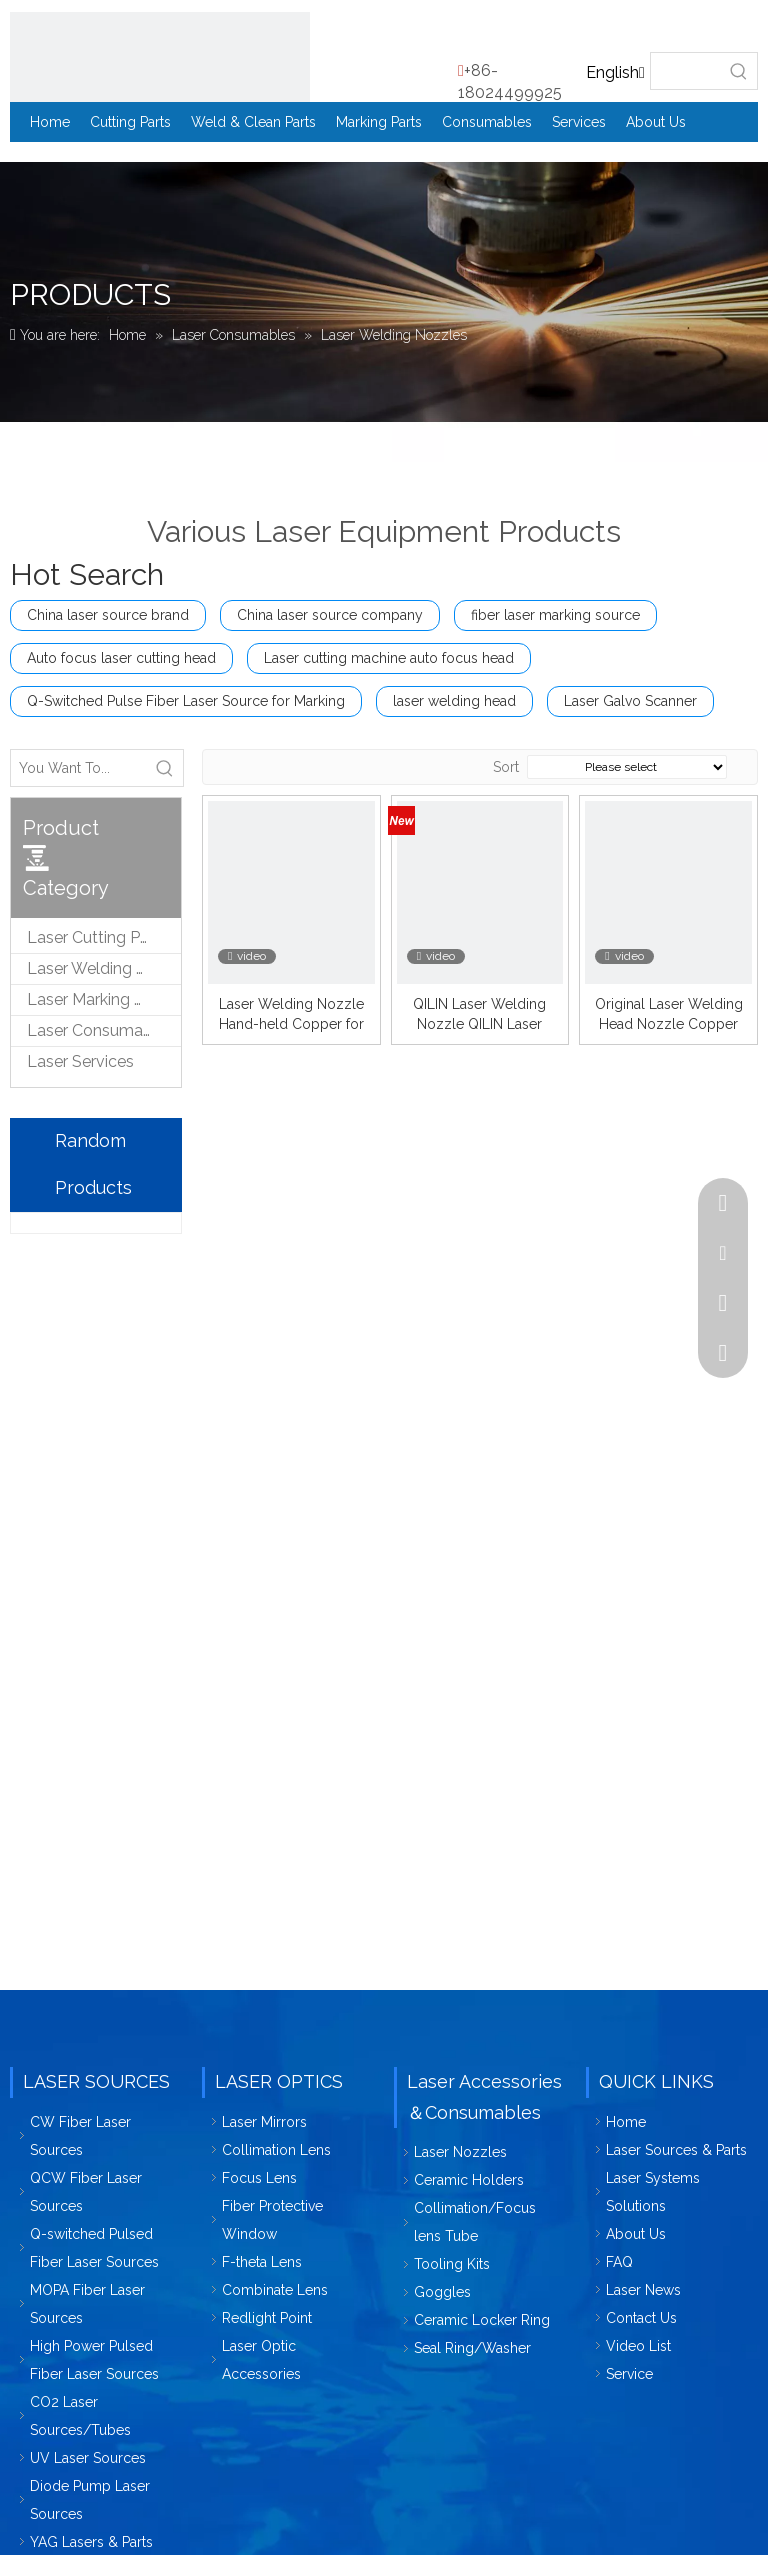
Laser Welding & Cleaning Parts (104, 968)
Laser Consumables (100, 1030)
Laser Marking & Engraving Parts (104, 999)
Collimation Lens (276, 2150)
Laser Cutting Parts (97, 937)
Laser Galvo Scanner (630, 701)
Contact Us (641, 2318)
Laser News (643, 2290)
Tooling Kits (452, 2264)
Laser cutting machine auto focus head (389, 658)
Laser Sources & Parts (676, 2150)
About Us (636, 2234)
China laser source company (330, 615)
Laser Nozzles (460, 2152)
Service (629, 2374)
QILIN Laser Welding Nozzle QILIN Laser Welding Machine (479, 1015)
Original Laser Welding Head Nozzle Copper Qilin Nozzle (669, 1015)
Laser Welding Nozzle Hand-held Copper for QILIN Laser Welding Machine (291, 1015)
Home (626, 2122)
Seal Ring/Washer (472, 2348)
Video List (638, 2346)
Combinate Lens (275, 2290)
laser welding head (454, 701)
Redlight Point (267, 2318)
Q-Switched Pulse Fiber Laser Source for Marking (186, 701)
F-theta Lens (262, 2262)
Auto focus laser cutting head (121, 658)
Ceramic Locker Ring (482, 2320)
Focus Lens (259, 2178)
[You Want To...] (79, 768)
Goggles (442, 2292)
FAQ (619, 2262)
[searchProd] (686, 71)
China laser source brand (108, 615)
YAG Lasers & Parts (91, 2542)
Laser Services (80, 1061)
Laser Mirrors (264, 2122)
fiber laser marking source (555, 615)
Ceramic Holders (469, 2180)
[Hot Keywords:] (739, 71)
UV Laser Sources (88, 2458)
